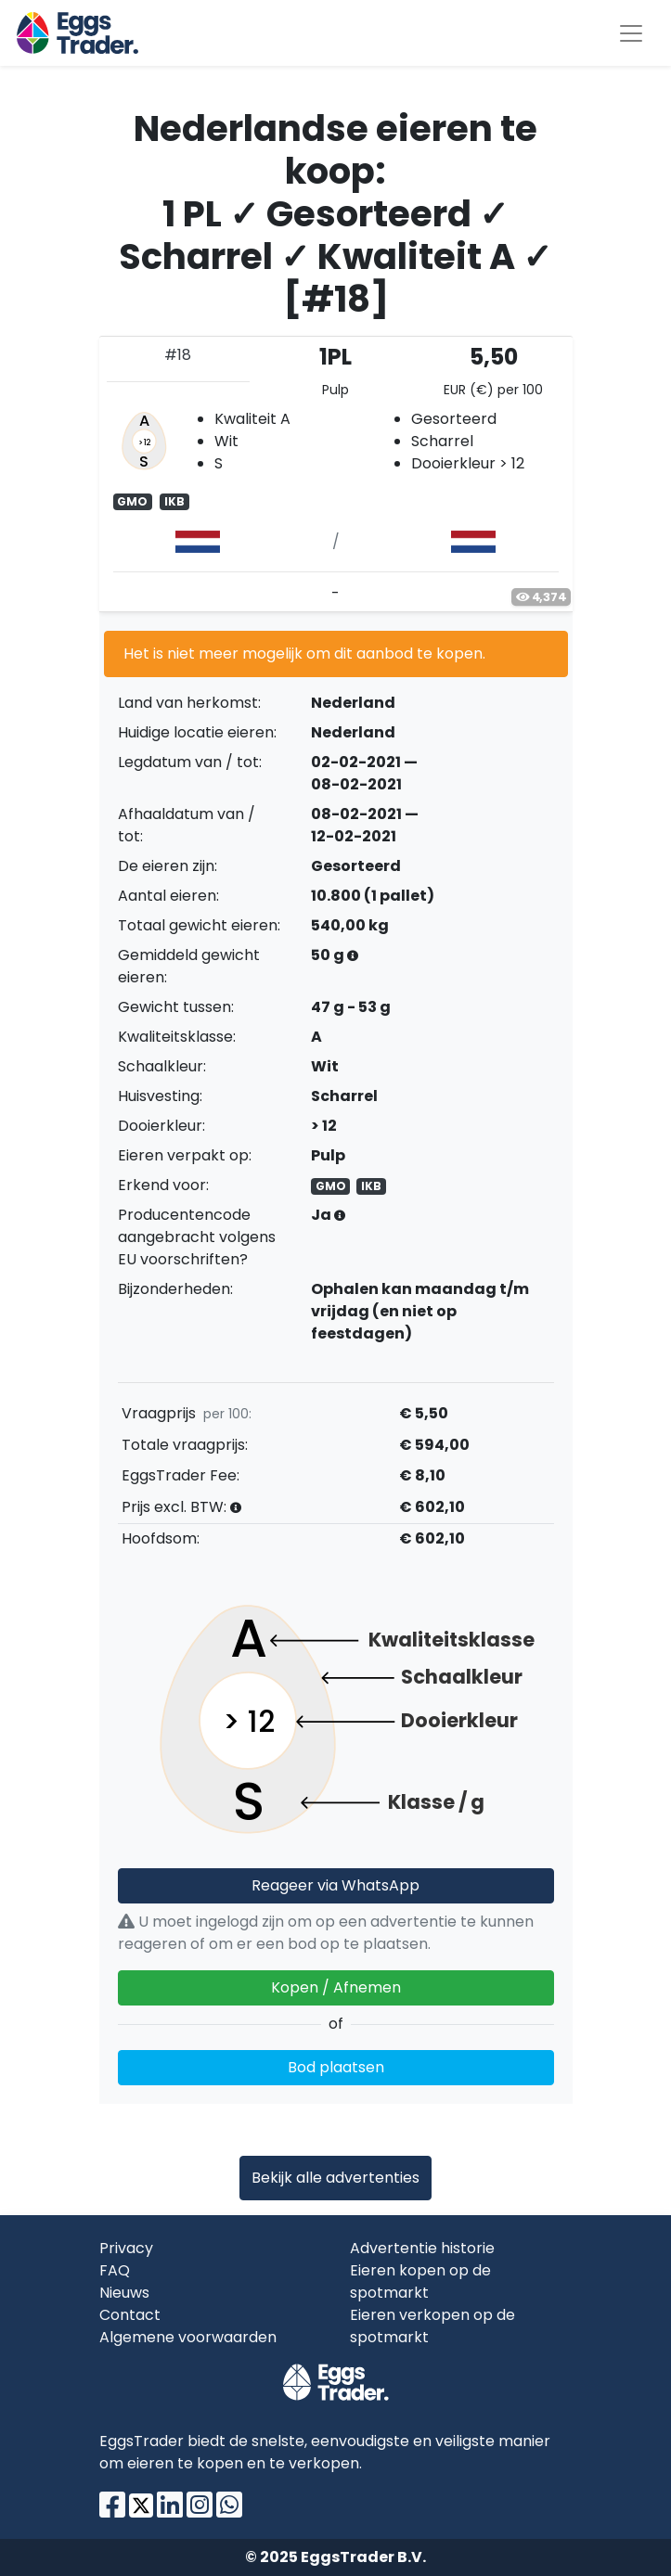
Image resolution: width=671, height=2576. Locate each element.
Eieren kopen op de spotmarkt (420, 2281)
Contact (130, 2315)
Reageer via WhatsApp (335, 1885)
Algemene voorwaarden (188, 2337)
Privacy (126, 2248)
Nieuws (124, 2292)
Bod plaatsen (336, 2067)
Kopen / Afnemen (336, 1987)
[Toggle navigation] (631, 33)
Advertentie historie (422, 2248)
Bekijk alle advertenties (335, 2177)
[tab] (336, 474)
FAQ (114, 2270)
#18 (177, 354)
